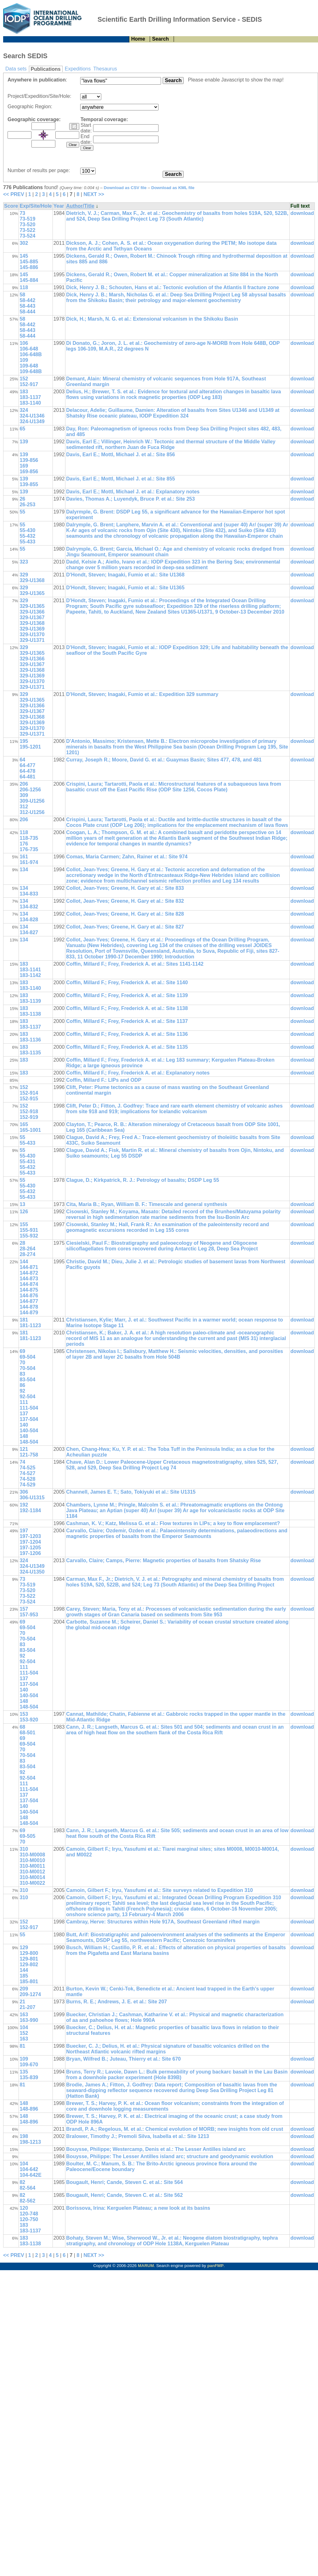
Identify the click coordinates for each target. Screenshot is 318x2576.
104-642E (30, 2175)
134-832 (29, 906)
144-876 (29, 1295)
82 (22, 2182)
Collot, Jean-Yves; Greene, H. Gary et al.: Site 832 (125, 901)
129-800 (29, 1953)
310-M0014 (32, 1877)
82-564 (27, 2188)
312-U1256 (32, 812)
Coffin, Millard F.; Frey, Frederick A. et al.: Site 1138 (127, 1008)
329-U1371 (32, 640)
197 (24, 1530)
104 (24, 2027)
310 (24, 1849)
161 (24, 856)
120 (24, 2208)
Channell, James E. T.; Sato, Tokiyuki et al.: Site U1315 (130, 1492)
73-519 (27, 219)
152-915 (29, 1098)
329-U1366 (32, 612)
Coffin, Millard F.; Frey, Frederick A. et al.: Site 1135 (127, 1047)
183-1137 (30, 397)
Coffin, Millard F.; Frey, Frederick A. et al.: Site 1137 (127, 1021)
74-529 (27, 1484)
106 (24, 343)
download (302, 213)
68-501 (27, 1732)
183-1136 (30, 1039)
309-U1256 (32, 801)
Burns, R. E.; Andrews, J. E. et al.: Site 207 (116, 2001)
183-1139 (30, 1001)
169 (24, 466)
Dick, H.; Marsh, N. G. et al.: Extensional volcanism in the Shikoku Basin (152, 319)
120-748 (29, 2213)
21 (22, 2001)
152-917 (29, 384)
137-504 (29, 1419)
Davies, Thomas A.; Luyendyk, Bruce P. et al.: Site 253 (130, 499)
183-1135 (30, 1052)
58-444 (27, 311)
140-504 (29, 1430)
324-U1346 (32, 415)
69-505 (27, 1836)
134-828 (29, 919)
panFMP (215, 2265)
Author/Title (80, 206)
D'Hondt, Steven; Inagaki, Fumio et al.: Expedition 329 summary (142, 694)
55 (22, 511)
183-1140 (30, 403)
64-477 (27, 765)
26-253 (27, 504)
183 (24, 391)
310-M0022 (32, 1883)
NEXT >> (93, 194)
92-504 (27, 1396)
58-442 (27, 300)
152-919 (29, 1117)
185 (24, 1975)
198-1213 (30, 2142)
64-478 (27, 771)
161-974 (29, 862)
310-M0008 (32, 1854)
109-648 (29, 365)
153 (24, 1714)
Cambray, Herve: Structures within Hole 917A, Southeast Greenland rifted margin (162, 1921)
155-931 (29, 1230)
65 (22, 428)
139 (24, 441)
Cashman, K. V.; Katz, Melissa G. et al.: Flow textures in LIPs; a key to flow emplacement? (173, 1523)
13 (22, 1204)
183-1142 (30, 975)
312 (24, 806)
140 (24, 1425)
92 (22, 1391)
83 (22, 1374)
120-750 (29, 2219)
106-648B (31, 354)
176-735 (29, 849)
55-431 (27, 1161)
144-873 (29, 1278)
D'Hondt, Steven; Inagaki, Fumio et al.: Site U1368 (125, 574)
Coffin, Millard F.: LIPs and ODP (103, 1080)
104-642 (29, 2169)
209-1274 (30, 1994)
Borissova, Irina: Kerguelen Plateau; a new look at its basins (138, 2208)
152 (24, 378)
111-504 (29, 1408)
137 (24, 1413)
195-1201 (30, 746)
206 (24, 784)
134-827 (29, 932)
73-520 (27, 224)
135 (24, 2071)
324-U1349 (32, 421)
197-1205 (30, 1547)
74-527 (27, 1473)
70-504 (27, 1368)
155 (24, 1224)
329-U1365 (32, 593)
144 (24, 1261)
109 (24, 360)
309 (24, 795)
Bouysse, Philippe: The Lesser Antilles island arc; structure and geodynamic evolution (169, 2156)
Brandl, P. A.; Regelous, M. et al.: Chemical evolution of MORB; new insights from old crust (174, 2129)
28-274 (27, 1254)
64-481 (27, 776)
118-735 (29, 838)
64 (22, 759)
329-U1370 (32, 634)
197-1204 (30, 1542)
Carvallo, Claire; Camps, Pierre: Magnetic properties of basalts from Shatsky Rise (163, 1560)
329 (24, 574)
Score (11, 206)
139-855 (29, 484)
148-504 (29, 1442)
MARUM (146, 2265)
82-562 (27, 2200)
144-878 (29, 1307)
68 (22, 1727)
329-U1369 (32, 628)
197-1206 (30, 1553)
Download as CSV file (125, 187)
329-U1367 (32, 617)
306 (24, 1492)
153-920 (29, 1719)
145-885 (29, 261)
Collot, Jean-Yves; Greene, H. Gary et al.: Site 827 (125, 926)
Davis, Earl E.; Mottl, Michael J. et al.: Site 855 (120, 478)
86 (22, 1385)
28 (22, 1243)
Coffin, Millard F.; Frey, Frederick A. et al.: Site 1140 (127, 982)
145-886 (29, 267)
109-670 (29, 2064)
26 (22, 499)
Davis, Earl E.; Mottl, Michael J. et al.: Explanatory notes (132, 491)
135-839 (29, 2077)
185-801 (29, 1981)
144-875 (29, 1290)
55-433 (27, 541)
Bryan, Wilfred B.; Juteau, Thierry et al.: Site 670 (123, 2059)
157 (24, 1609)
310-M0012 (32, 1871)
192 (24, 1504)
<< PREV (13, 194)
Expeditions (78, 68)
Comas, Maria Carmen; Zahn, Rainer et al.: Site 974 (126, 856)
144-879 (29, 1312)
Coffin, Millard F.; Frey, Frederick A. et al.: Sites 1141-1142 (135, 964)
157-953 (29, 1614)
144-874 (29, 1284)
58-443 (27, 306)
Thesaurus (105, 68)
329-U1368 (32, 580)
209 (24, 1988)
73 (22, 213)
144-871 (29, 1267)
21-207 (27, 2007)
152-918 (29, 1111)
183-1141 (30, 969)
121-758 (29, 1454)
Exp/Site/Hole (36, 206)
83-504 (27, 1379)
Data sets (16, 68)
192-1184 (30, 1510)
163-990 (29, 2020)
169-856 (29, 471)
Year (58, 206)
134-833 (29, 893)
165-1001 (30, 1130)
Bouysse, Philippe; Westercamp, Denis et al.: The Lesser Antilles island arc (156, 2149)
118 (24, 287)
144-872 (29, 1273)
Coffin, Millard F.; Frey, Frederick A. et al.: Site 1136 (127, 1034)
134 (24, 869)
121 (24, 1449)
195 (24, 741)
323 (24, 561)
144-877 (29, 1301)
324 (24, 410)
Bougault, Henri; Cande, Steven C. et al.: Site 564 (124, 2182)
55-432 (27, 536)
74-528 (27, 1479)
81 (22, 2046)
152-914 (29, 1093)
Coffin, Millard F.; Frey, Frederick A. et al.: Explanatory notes (137, 1072)
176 (24, 843)
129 (24, 1947)
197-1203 (30, 1536)
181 (24, 1319)
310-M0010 (32, 1860)
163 (24, 2014)
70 (22, 1362)
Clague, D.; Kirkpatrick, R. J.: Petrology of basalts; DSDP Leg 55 (142, 1180)
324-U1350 (32, 1571)
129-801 (29, 1958)
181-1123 (30, 1325)
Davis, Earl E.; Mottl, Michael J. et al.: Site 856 (120, 454)
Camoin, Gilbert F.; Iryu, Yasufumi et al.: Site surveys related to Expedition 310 (159, 1890)
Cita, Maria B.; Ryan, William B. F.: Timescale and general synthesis (146, 1204)
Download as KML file (173, 187)
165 (24, 1124)
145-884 (29, 280)
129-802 (29, 1964)
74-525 (27, 1467)
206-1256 (30, 789)
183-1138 (30, 1014)
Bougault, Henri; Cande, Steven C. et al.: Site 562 (124, 2195)
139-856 (29, 460)
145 (24, 256)
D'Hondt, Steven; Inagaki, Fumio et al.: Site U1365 (125, 587)
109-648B (31, 371)
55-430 (27, 530)
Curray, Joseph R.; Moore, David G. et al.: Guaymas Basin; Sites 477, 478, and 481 (163, 759)
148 (24, 1436)
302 (24, 243)
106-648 (29, 348)
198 (24, 2136)
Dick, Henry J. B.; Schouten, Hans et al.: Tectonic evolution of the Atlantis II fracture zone (172, 287)
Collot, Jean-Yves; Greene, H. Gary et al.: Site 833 (125, 888)
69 (22, 1351)
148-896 (29, 2109)
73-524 (27, 236)
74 (22, 1462)
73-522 (27, 230)
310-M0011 (32, 1866)
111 (24, 1402)
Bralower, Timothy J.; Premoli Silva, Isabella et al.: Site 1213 (137, 2136)
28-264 (27, 1248)
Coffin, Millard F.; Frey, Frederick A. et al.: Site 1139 (127, 995)
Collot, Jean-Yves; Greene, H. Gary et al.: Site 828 (125, 914)
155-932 (29, 1235)
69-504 (27, 1357)
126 (24, 1211)
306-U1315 (32, 1497)
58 (22, 294)
